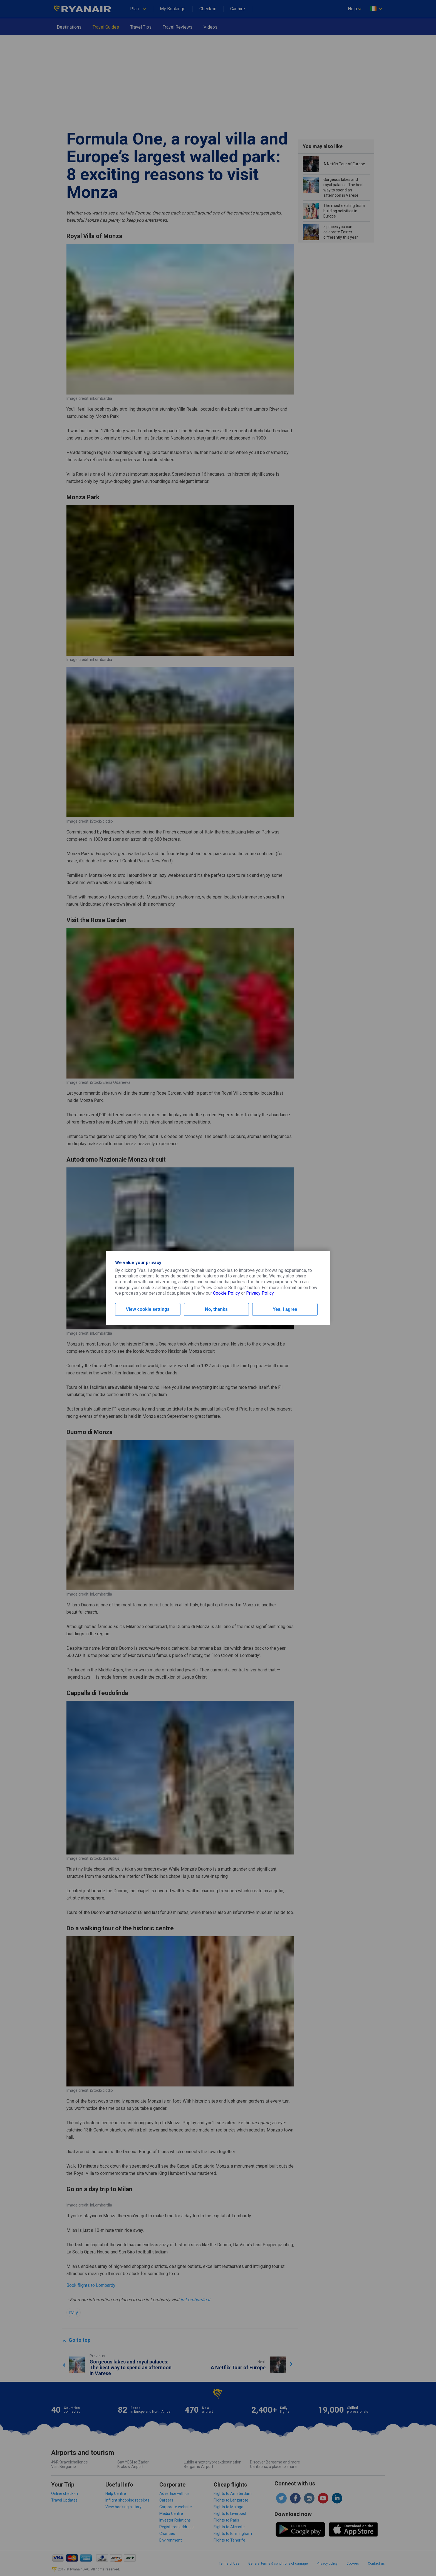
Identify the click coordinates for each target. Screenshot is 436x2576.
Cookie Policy (226, 1293)
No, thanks (216, 1309)
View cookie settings (148, 1309)
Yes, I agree (285, 1309)
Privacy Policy (260, 1293)
